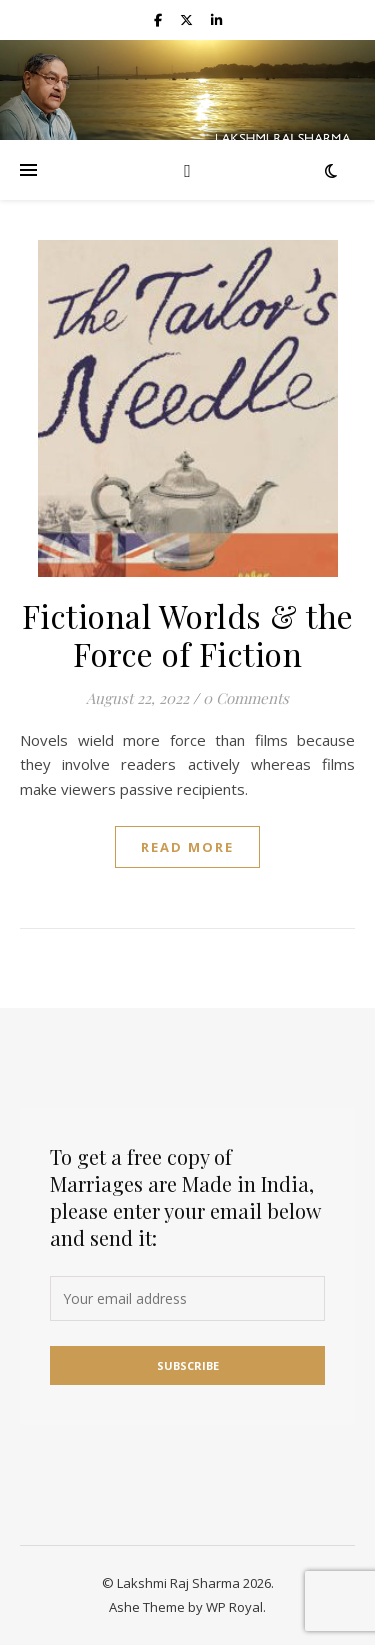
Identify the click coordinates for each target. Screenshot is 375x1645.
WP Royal (234, 1607)
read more (187, 847)
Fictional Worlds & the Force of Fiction (188, 634)
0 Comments (246, 698)
